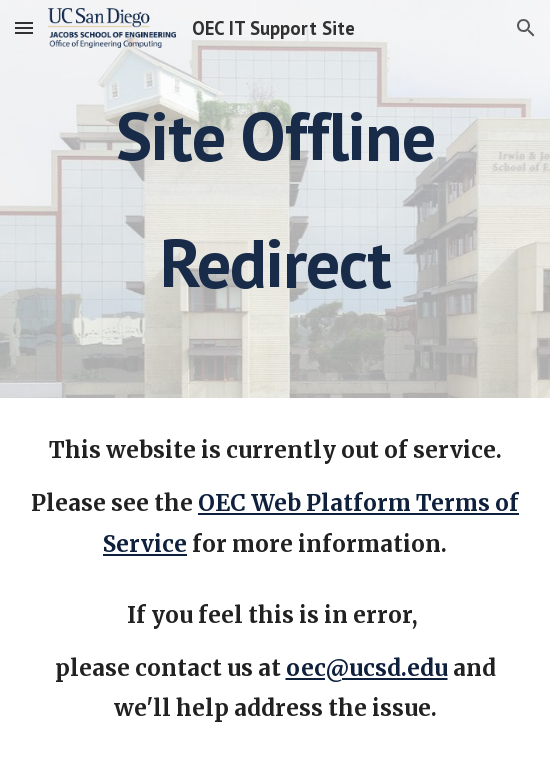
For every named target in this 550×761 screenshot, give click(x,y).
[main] (274, 199)
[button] (24, 27)
